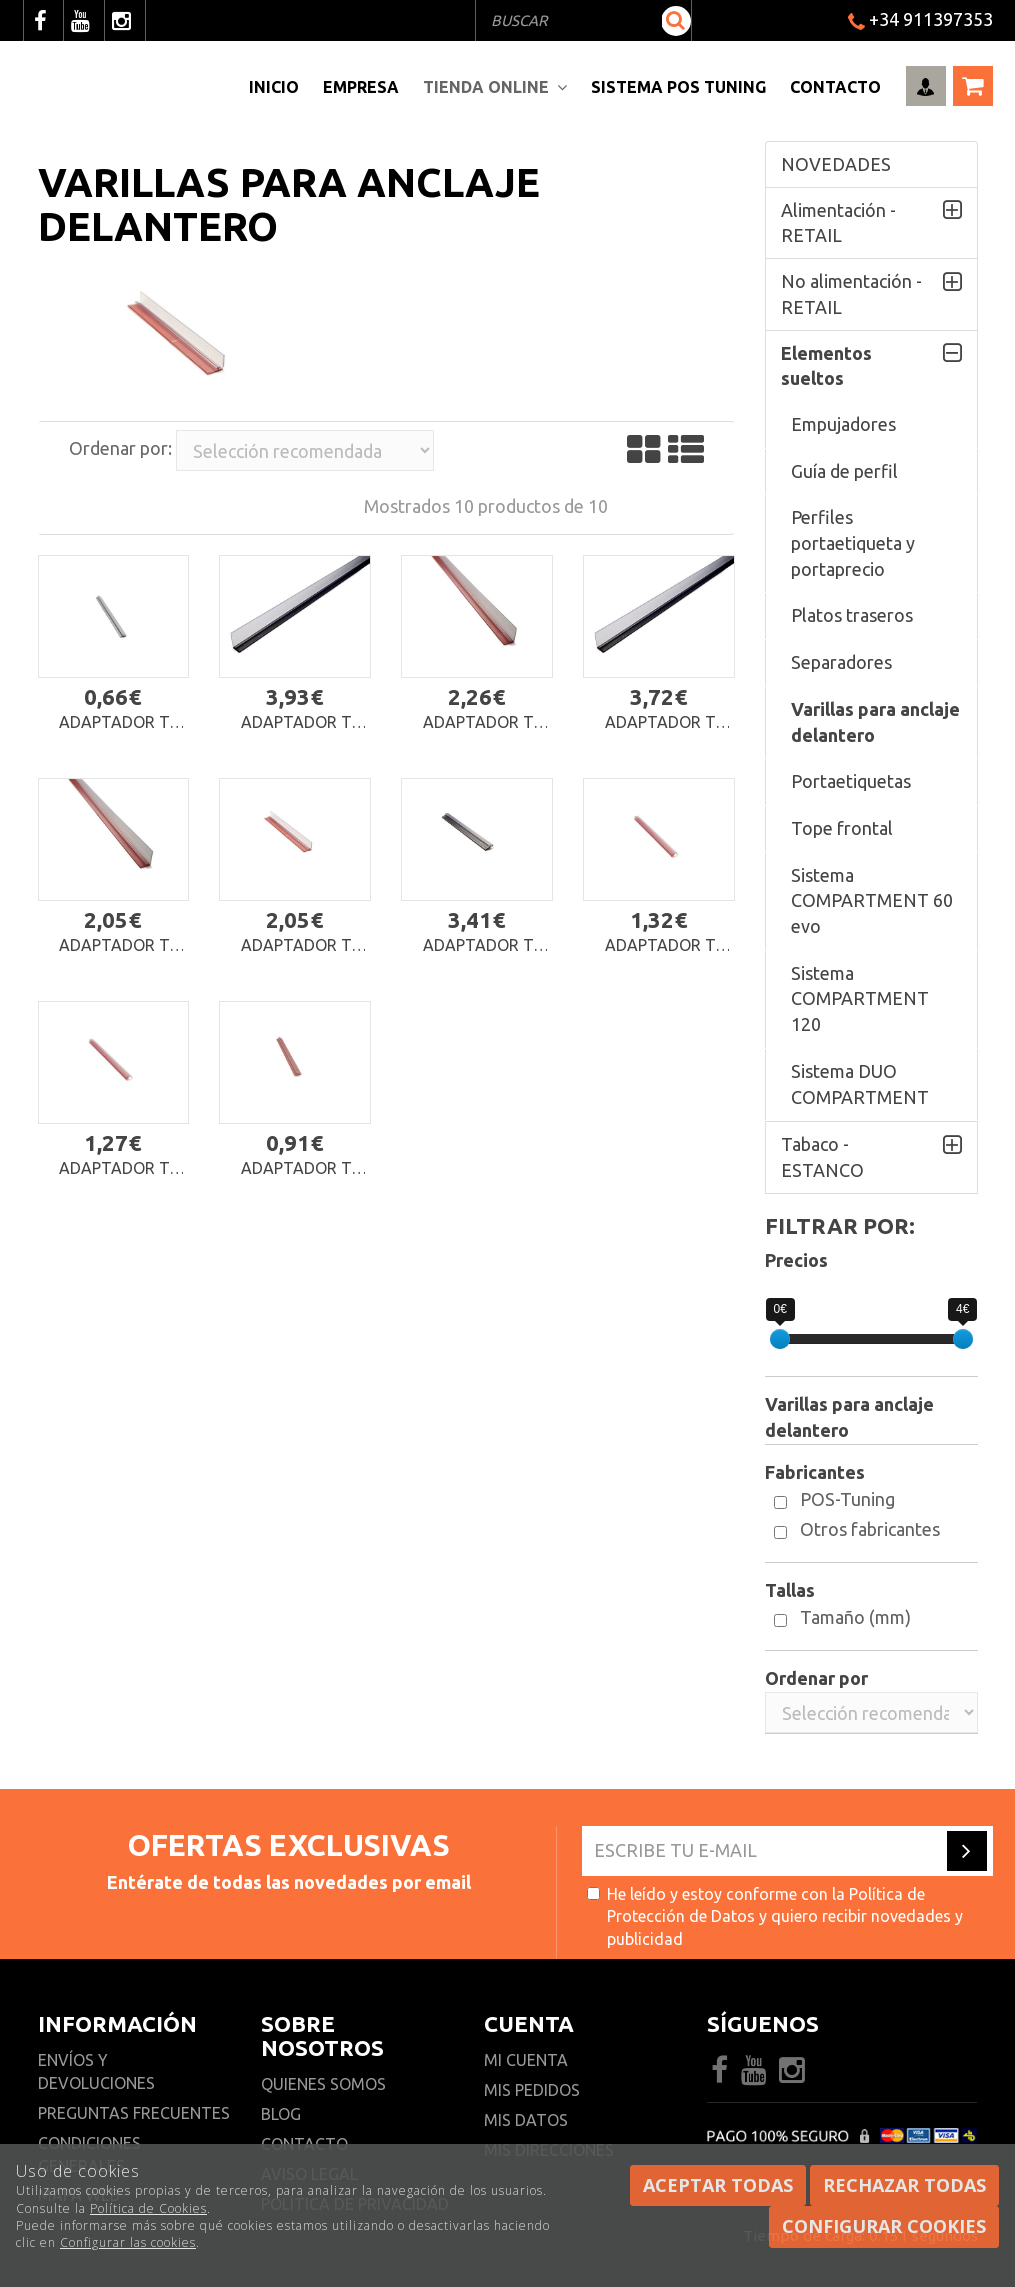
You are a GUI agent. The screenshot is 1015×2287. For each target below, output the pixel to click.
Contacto (835, 87)
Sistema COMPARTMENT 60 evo (872, 900)
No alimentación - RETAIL (851, 294)
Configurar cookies (884, 2226)
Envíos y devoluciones (98, 2071)
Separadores (841, 662)
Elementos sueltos (826, 366)
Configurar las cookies (128, 2242)
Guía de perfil (844, 471)
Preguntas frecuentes (134, 2113)
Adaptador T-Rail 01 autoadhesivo (299, 1168)
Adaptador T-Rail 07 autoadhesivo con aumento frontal (481, 722)
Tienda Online (495, 87)
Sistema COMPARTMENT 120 (860, 998)
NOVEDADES (836, 164)
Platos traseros (852, 615)
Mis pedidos (532, 2090)
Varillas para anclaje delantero (875, 722)
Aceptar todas (718, 2185)
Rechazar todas (904, 2185)
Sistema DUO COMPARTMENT (860, 1084)
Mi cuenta (526, 2060)
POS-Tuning (847, 1499)
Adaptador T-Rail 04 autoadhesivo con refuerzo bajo (663, 945)
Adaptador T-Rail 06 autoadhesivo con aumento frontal (117, 945)
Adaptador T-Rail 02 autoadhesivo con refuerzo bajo (117, 1168)
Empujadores (843, 424)
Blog (281, 2114)
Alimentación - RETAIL (838, 223)
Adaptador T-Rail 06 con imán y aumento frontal (663, 722)
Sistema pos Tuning (678, 87)
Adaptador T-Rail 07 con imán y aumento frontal (299, 722)
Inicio (274, 87)
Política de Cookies (148, 2208)
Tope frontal (842, 828)
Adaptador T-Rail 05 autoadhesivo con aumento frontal (299, 945)
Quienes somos (323, 2084)
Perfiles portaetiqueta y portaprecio (853, 542)
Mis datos (526, 2120)
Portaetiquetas (851, 781)
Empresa (361, 87)
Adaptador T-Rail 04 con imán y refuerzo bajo (481, 945)
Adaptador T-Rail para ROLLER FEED (117, 722)
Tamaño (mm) (855, 1617)
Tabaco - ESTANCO (822, 1157)
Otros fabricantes (870, 1529)
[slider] (780, 1339)
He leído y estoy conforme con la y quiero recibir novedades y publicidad (775, 1917)
